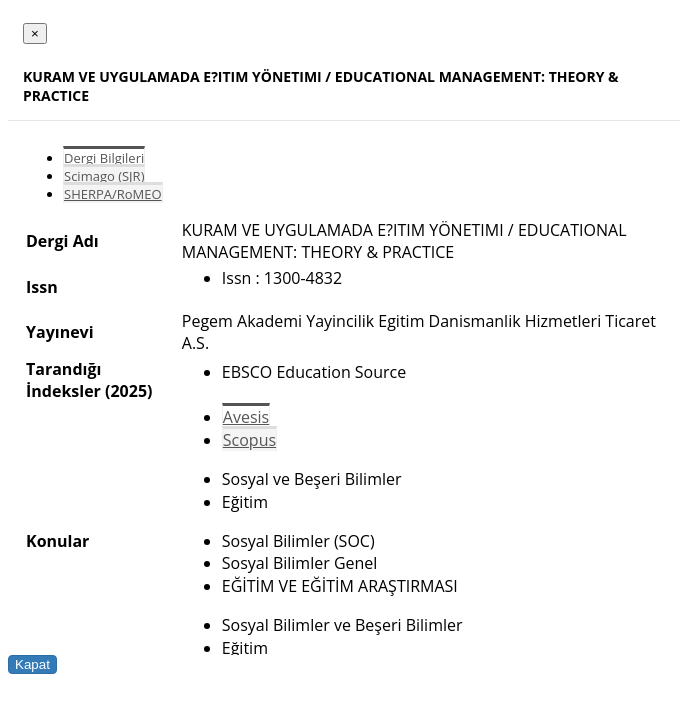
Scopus (249, 440)
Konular (57, 541)
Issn (42, 287)
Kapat (32, 664)
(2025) (128, 391)
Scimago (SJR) (104, 176)
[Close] (35, 33)
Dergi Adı (62, 241)
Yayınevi (60, 332)
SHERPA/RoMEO (113, 194)
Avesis (246, 417)
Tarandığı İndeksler (63, 380)
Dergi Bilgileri (104, 158)
